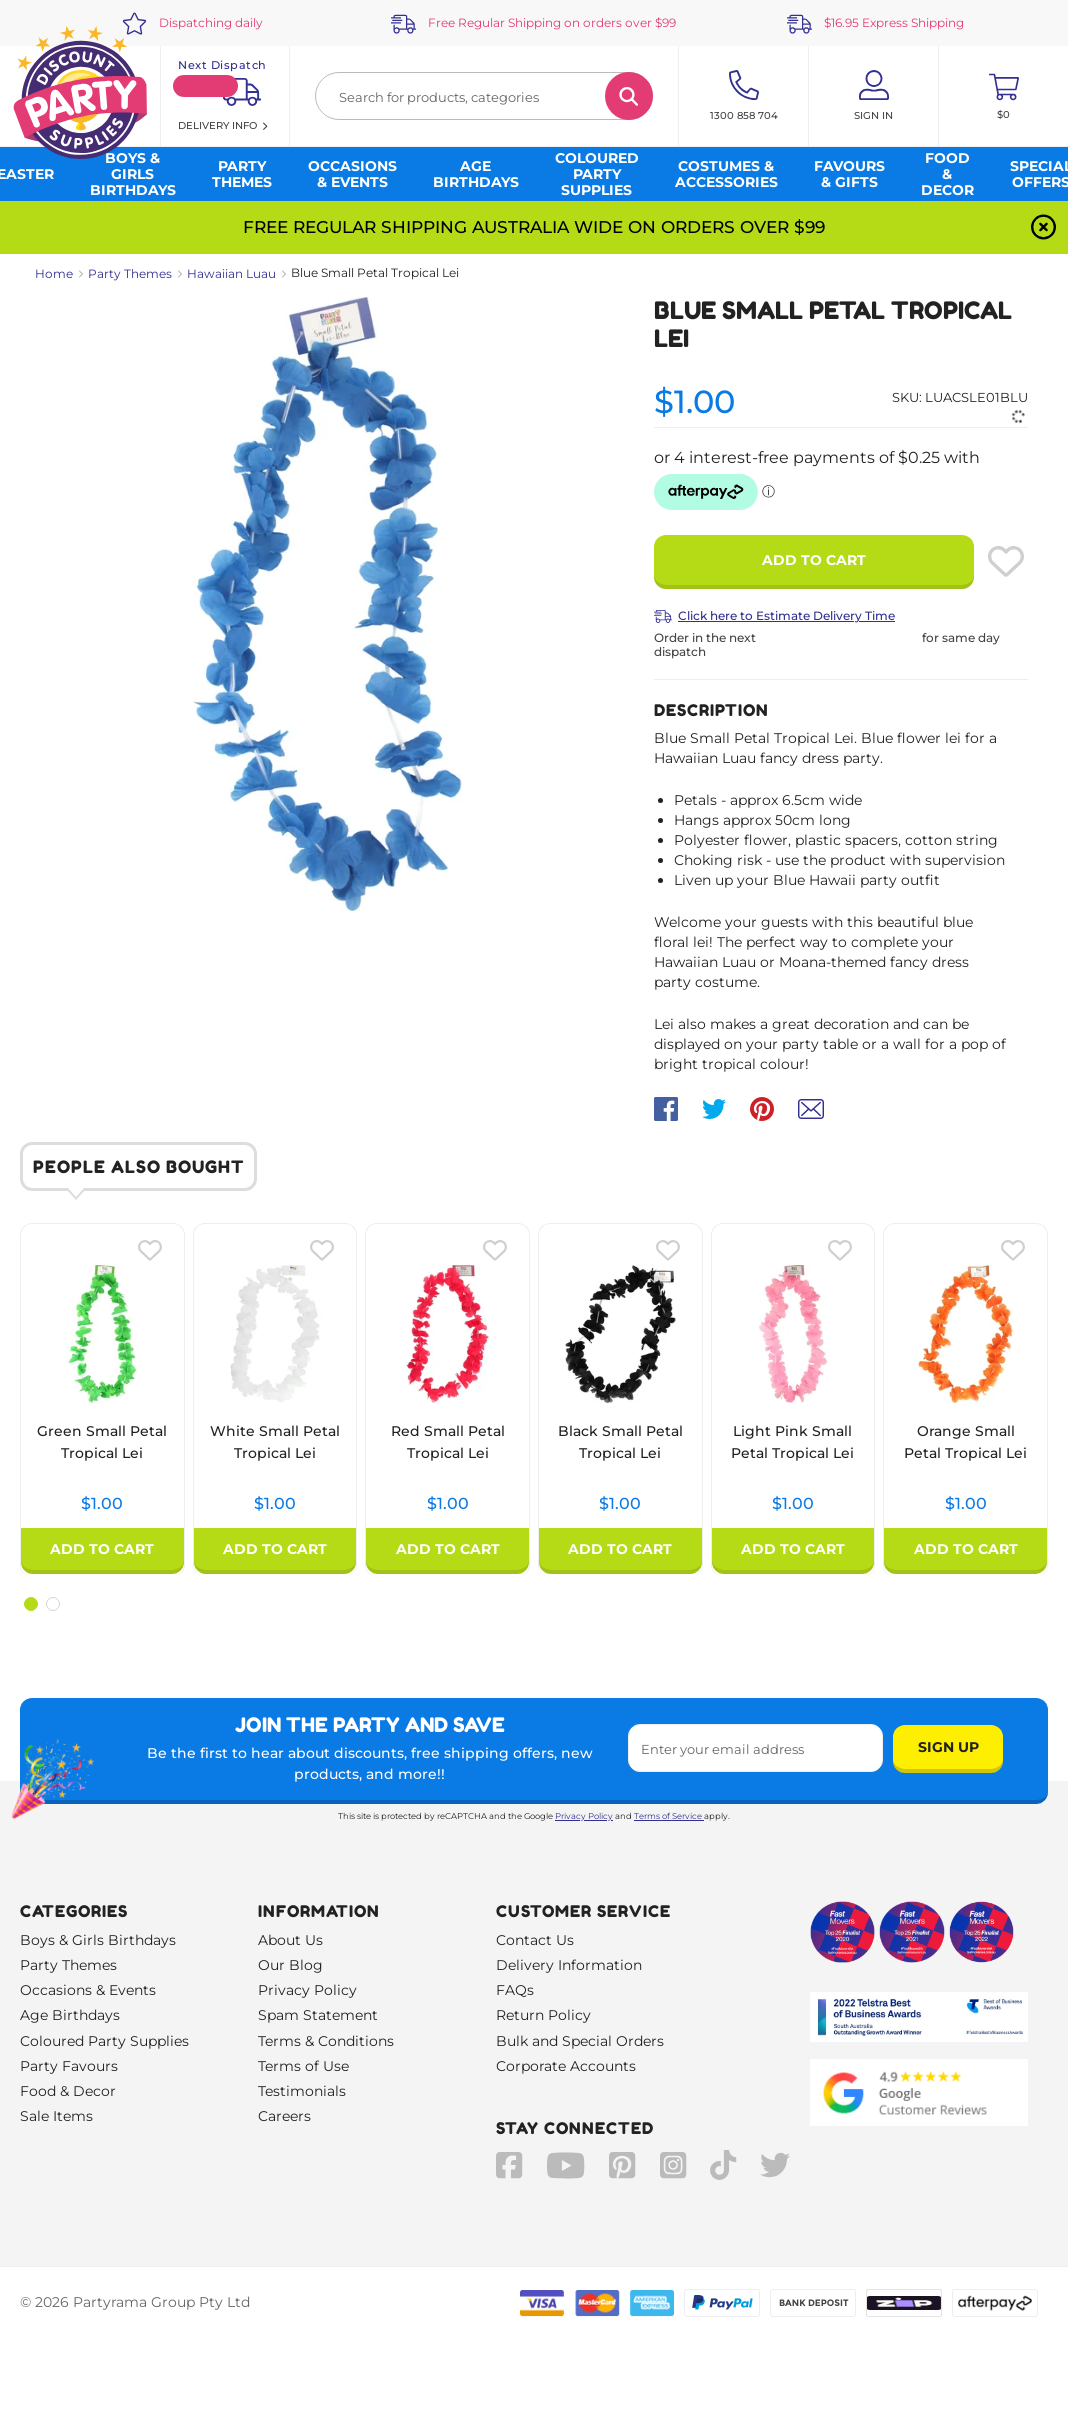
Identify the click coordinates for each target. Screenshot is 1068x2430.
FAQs (515, 1990)
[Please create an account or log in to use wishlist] (1006, 561)
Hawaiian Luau (231, 273)
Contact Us (535, 1940)
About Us (290, 1940)
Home (54, 273)
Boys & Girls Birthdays (98, 1940)
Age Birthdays (70, 2015)
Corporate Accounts (566, 2066)
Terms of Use (303, 2066)
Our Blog (290, 1965)
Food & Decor (68, 2091)
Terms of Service (669, 1816)
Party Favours (69, 2066)
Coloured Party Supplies (104, 2041)
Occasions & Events (88, 1990)
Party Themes (130, 273)
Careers (284, 2116)
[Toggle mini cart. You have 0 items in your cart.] (1003, 96)
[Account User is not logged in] (873, 96)
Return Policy (543, 2015)
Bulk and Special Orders (580, 2041)
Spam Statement (318, 2015)
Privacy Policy (584, 1816)
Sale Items (56, 2116)
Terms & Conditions (326, 2041)
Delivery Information (569, 1965)
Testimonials (302, 2091)
